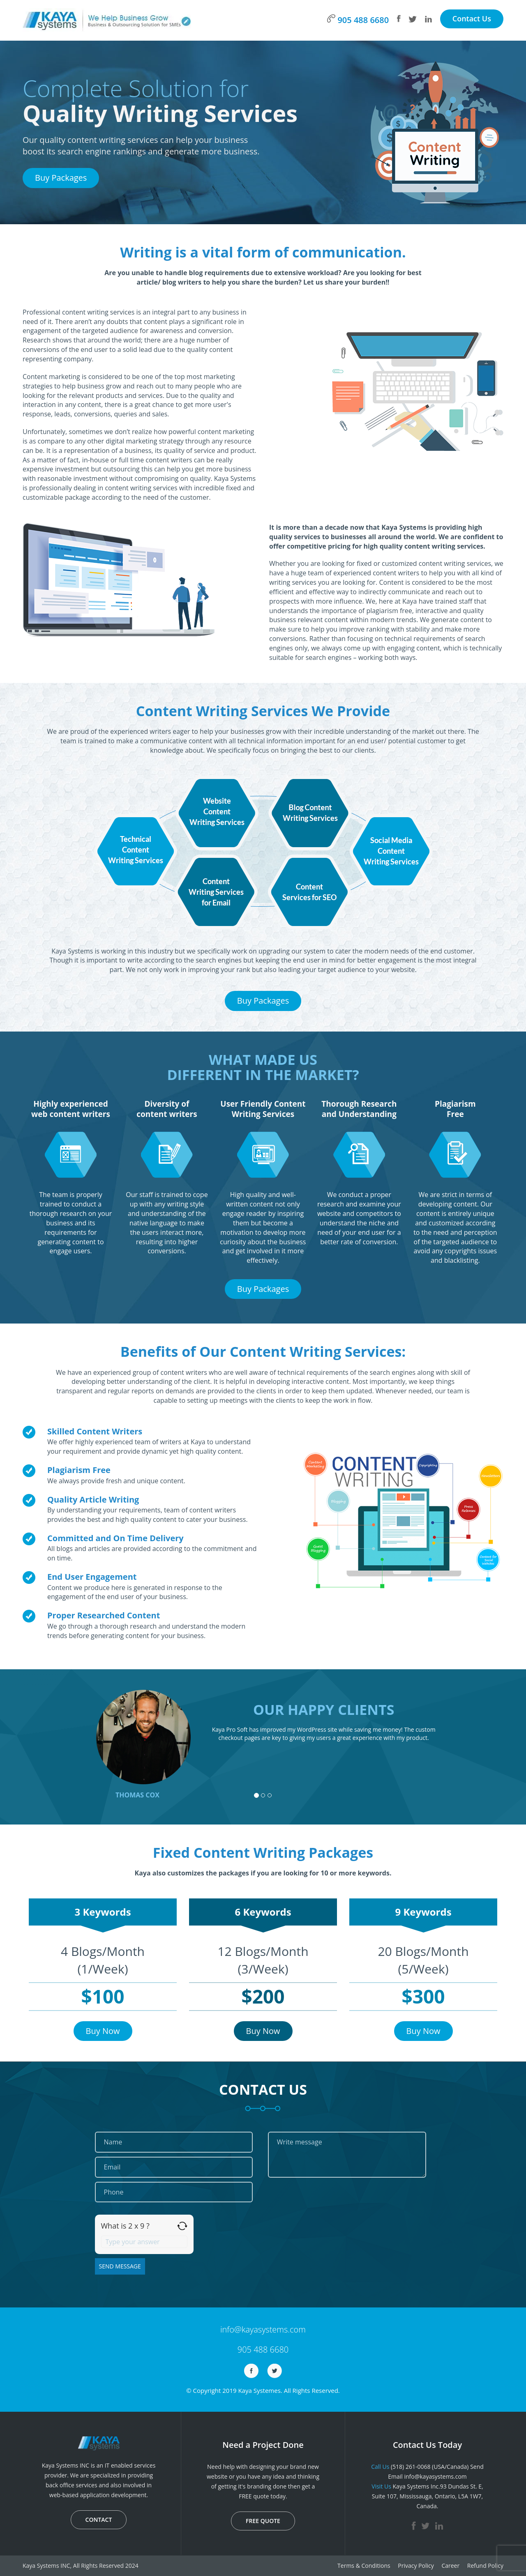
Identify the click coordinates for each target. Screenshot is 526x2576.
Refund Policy (485, 2565)
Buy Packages (61, 177)
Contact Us (471, 18)
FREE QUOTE (263, 2521)
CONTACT (98, 2519)
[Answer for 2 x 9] (144, 2242)
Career (450, 2565)
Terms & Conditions (363, 2565)
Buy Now (103, 2030)
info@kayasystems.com (263, 2329)
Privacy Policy (416, 2565)
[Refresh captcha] (182, 2226)
